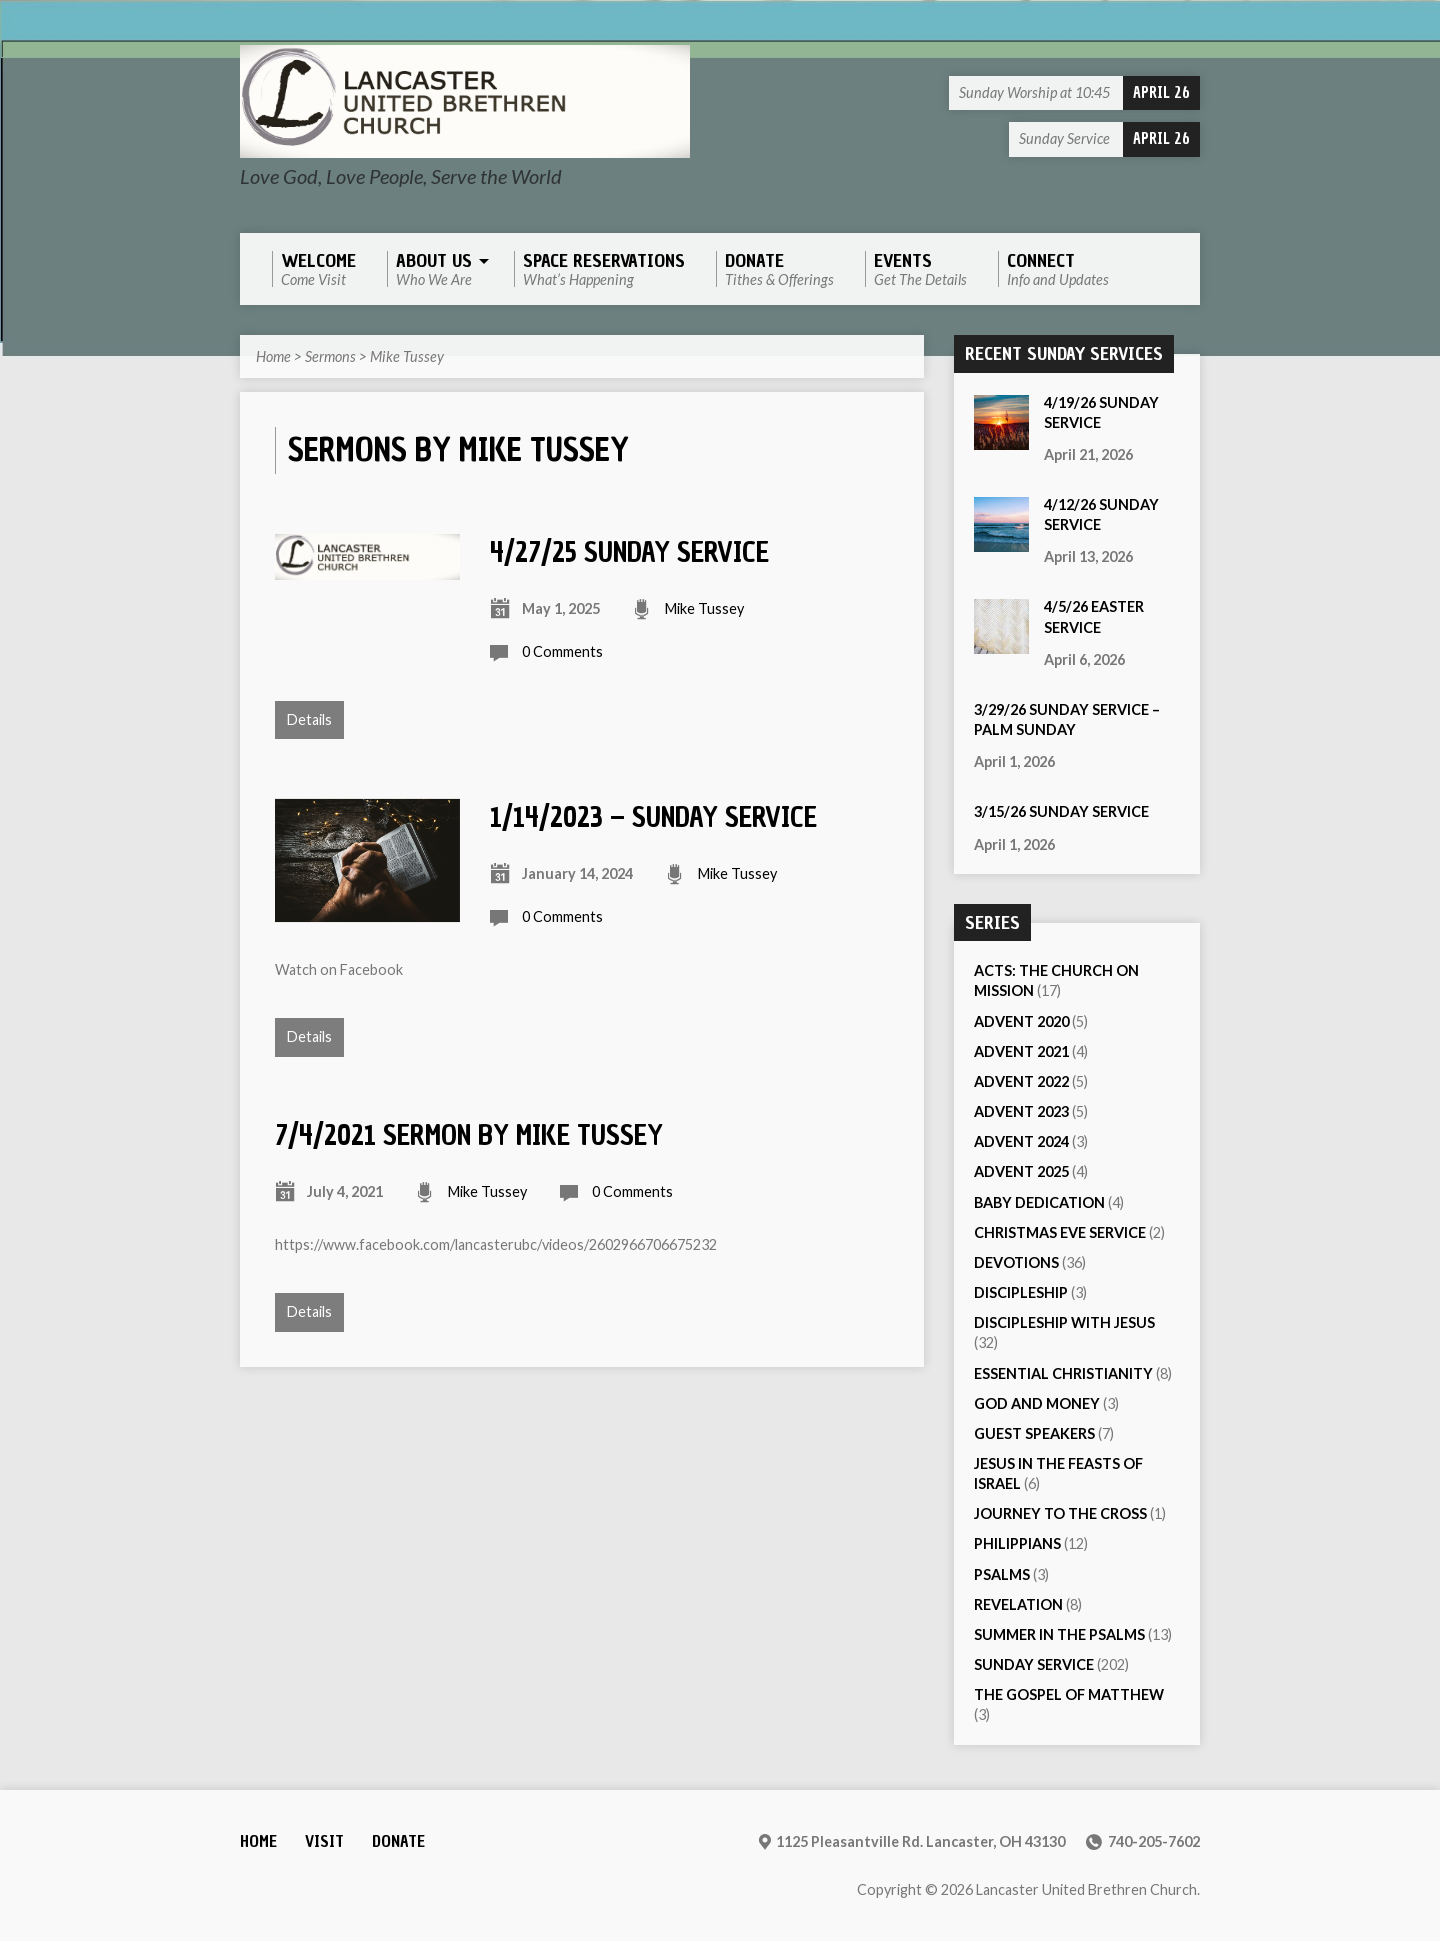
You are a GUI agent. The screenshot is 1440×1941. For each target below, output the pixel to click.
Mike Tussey (407, 356)
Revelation (1018, 1604)
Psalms (1002, 1574)
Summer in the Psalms (1059, 1634)
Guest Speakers (1034, 1433)
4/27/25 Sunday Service (629, 552)
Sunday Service (1034, 1664)
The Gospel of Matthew (1069, 1694)
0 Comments (562, 651)
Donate (398, 1841)
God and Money (1037, 1403)
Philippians (1017, 1543)
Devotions (1016, 1262)
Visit (324, 1841)
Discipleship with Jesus (1064, 1322)
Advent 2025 (1021, 1171)
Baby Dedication (1039, 1202)
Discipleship (1021, 1292)
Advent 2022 (1021, 1081)
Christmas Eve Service (1060, 1232)
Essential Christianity (1063, 1373)
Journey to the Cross (1060, 1513)
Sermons (330, 356)
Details (309, 719)
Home (273, 356)
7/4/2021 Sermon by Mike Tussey (469, 1135)
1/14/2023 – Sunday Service (653, 817)
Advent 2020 (1021, 1021)
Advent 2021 (1021, 1051)
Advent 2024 (1021, 1141)
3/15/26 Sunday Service (1061, 811)
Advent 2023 (1021, 1111)
